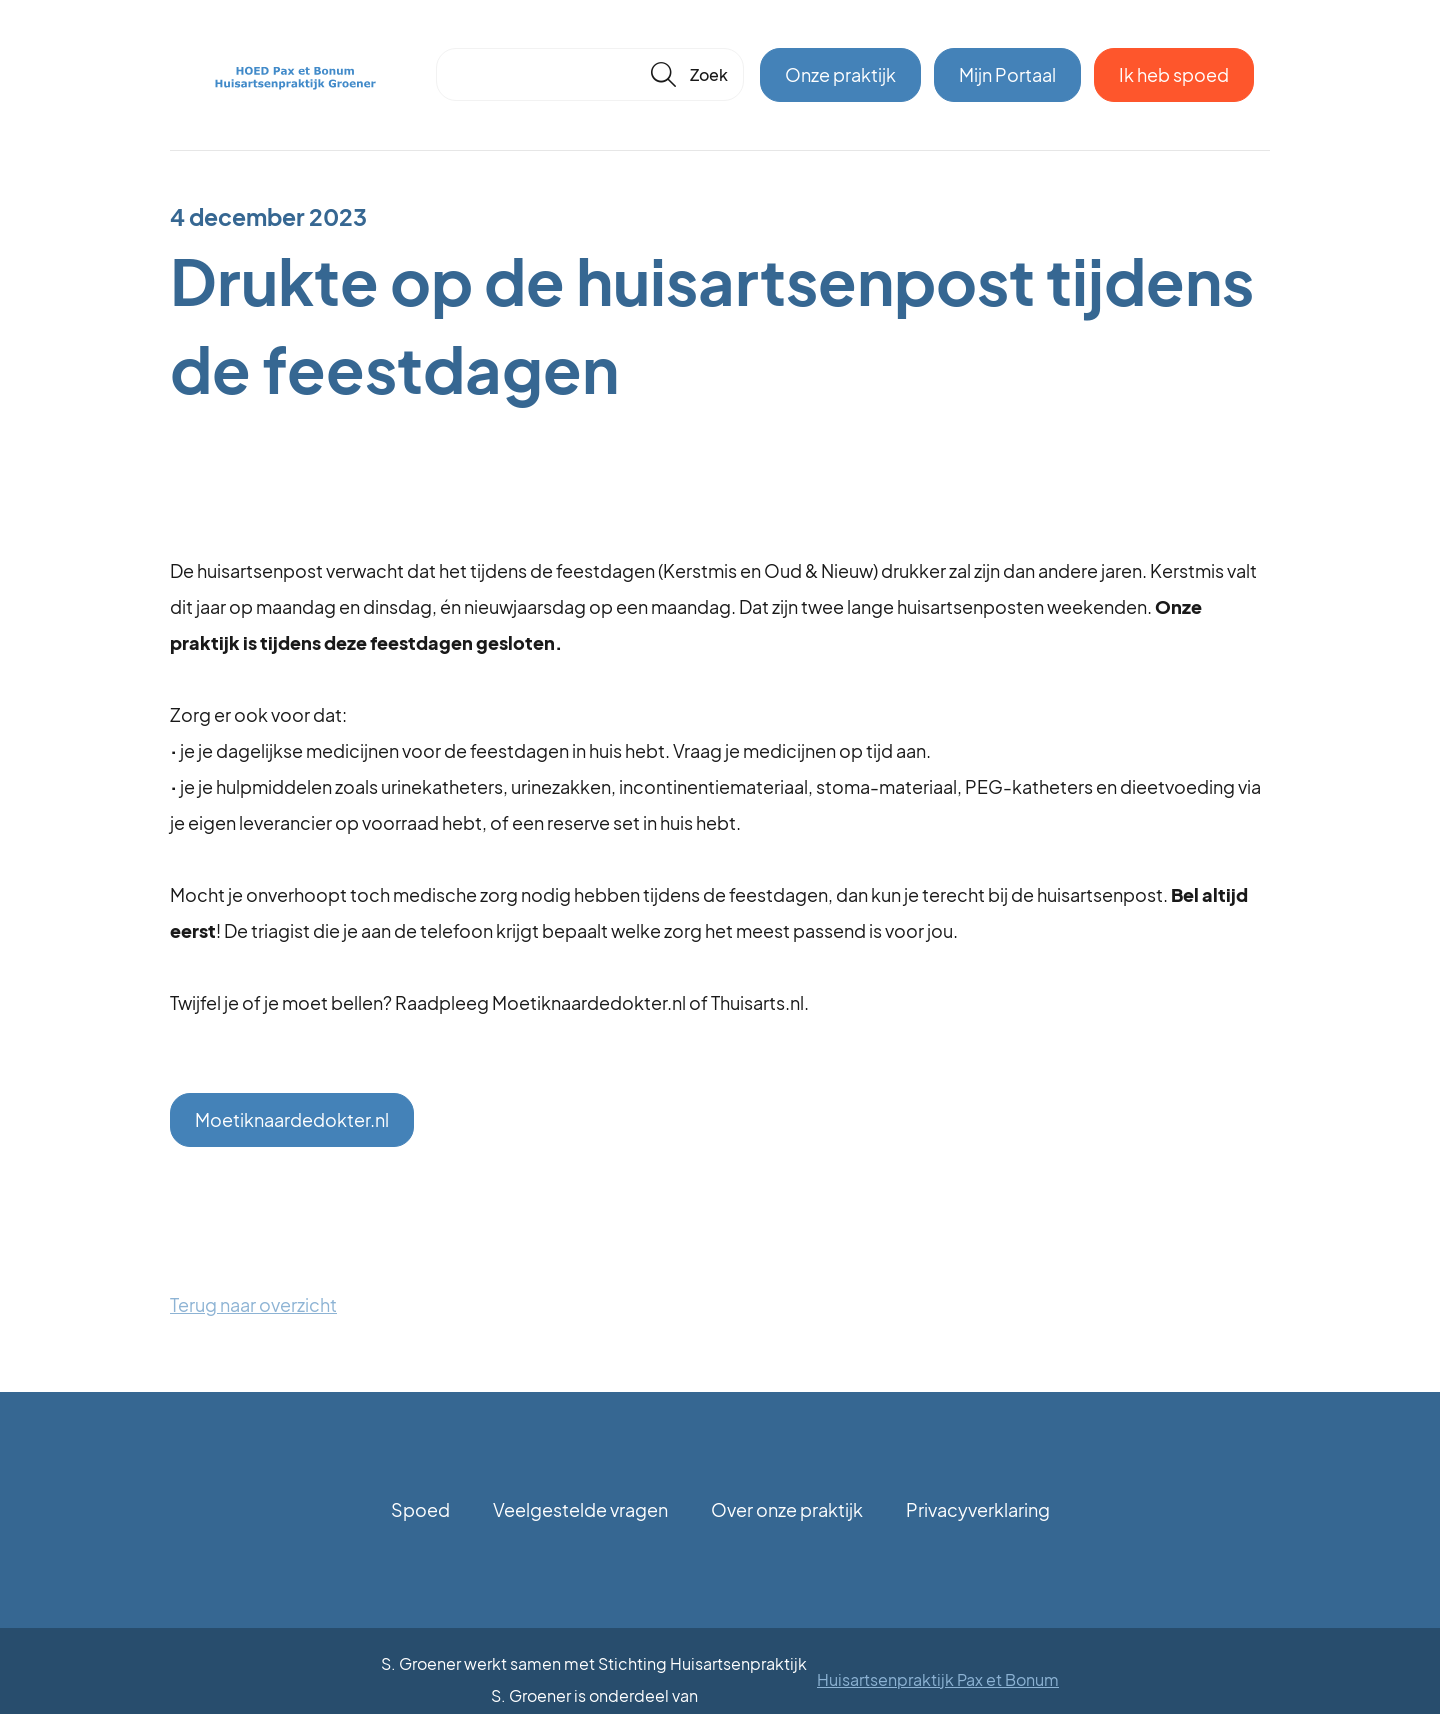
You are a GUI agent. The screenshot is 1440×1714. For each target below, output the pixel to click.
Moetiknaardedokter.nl (292, 1119)
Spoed (420, 1509)
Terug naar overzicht (253, 1304)
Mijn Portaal (1007, 74)
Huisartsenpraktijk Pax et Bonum (938, 1679)
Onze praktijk (840, 74)
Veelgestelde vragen (580, 1509)
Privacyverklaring (978, 1509)
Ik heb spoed (1174, 74)
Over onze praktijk (787, 1509)
